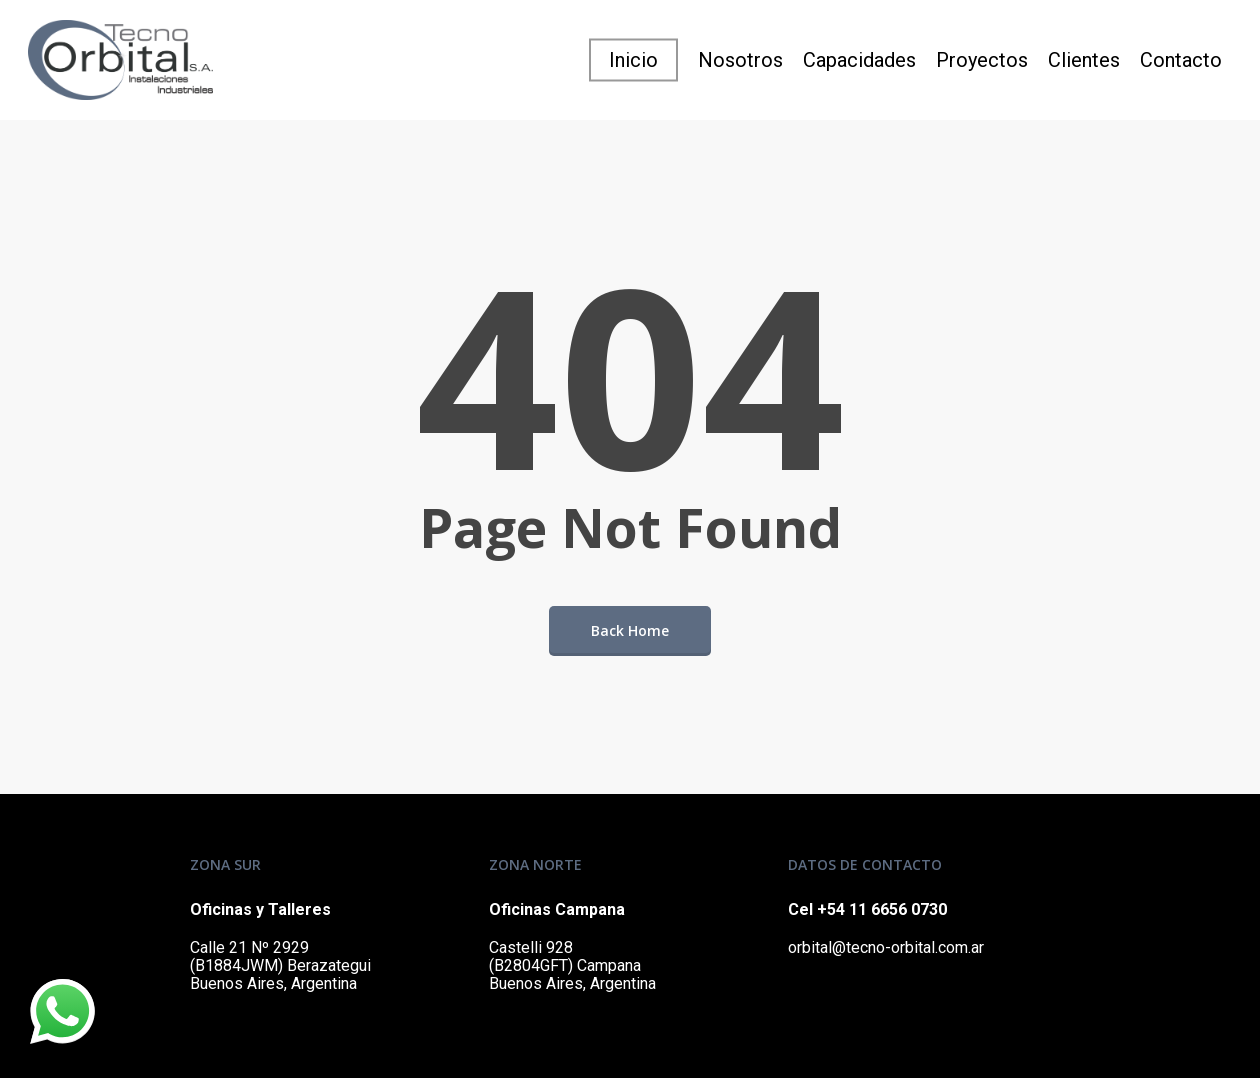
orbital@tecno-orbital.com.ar (886, 947)
